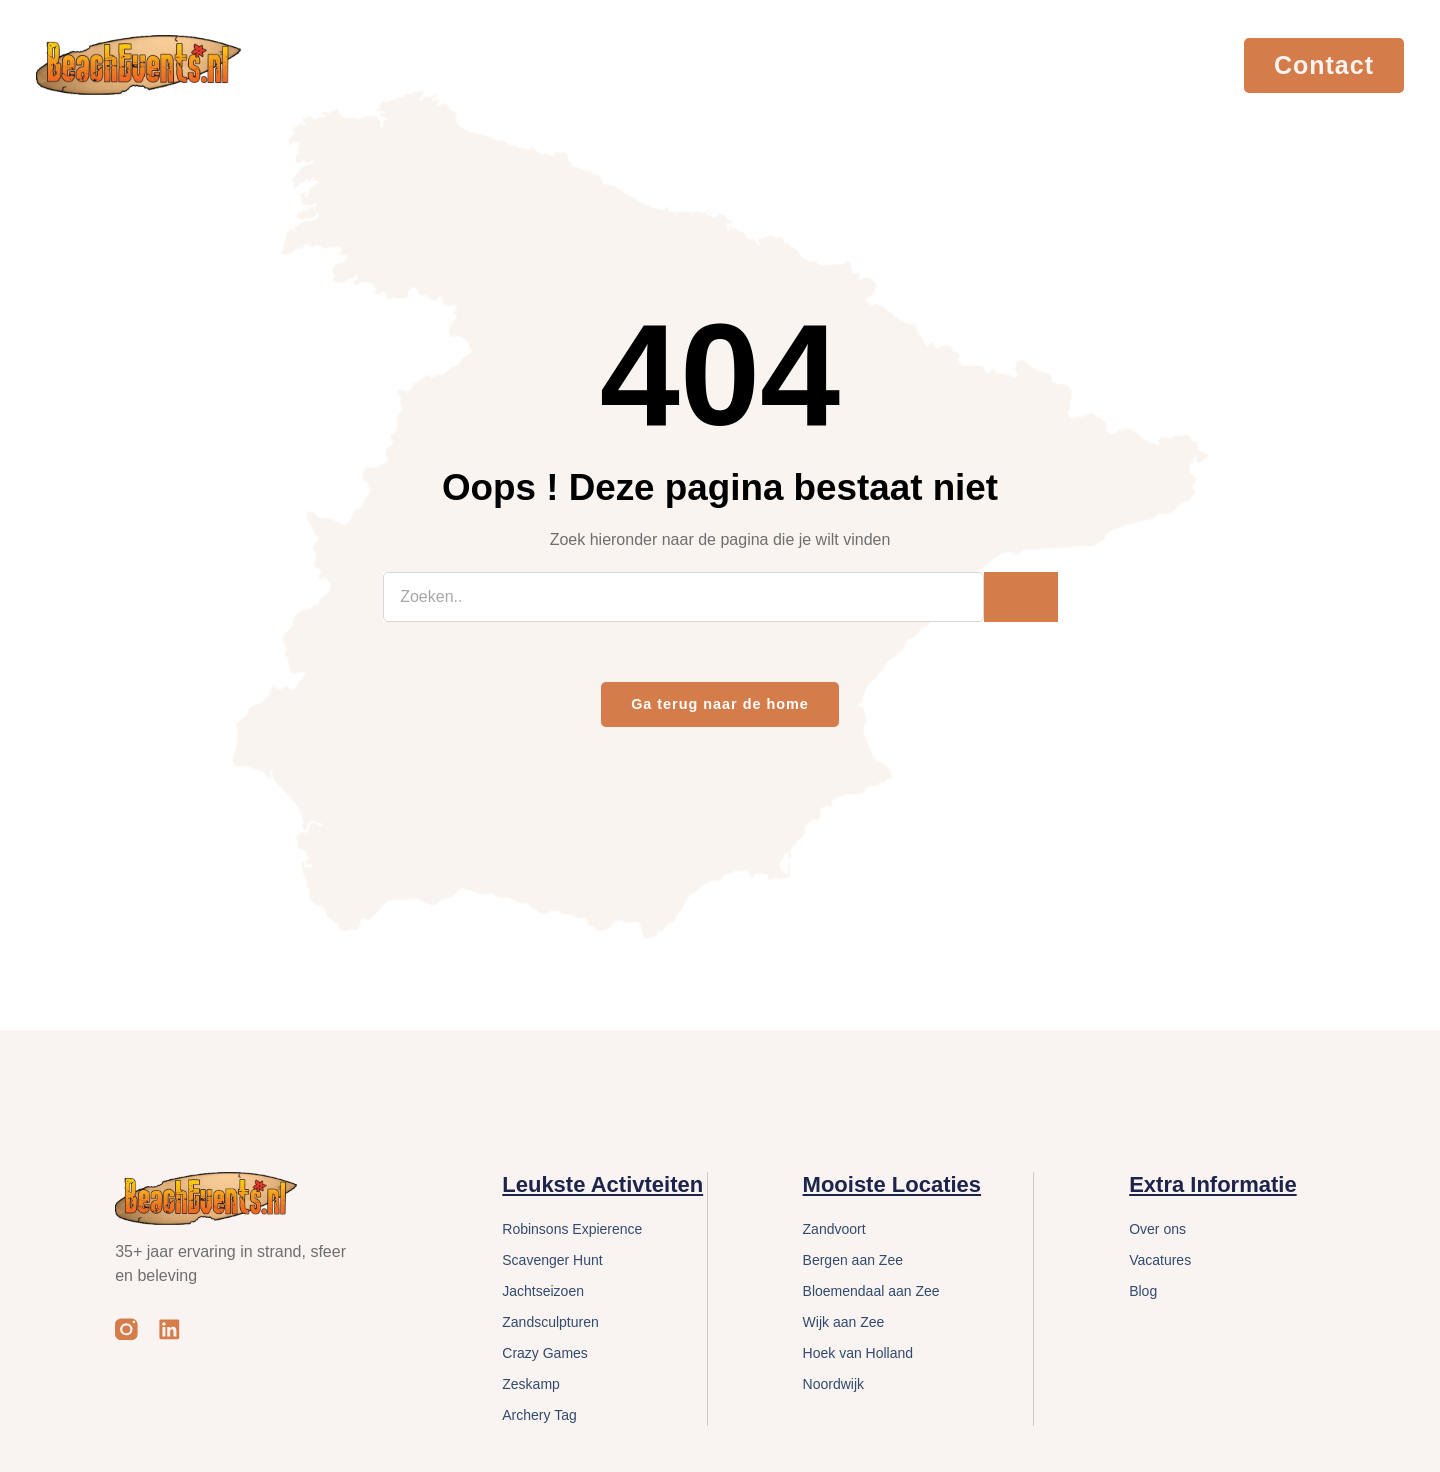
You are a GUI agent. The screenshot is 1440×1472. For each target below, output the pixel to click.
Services (785, 64)
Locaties (677, 64)
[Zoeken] (1020, 597)
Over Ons (896, 64)
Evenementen (423, 64)
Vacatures (1077, 64)
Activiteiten (560, 64)
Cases (985, 64)
